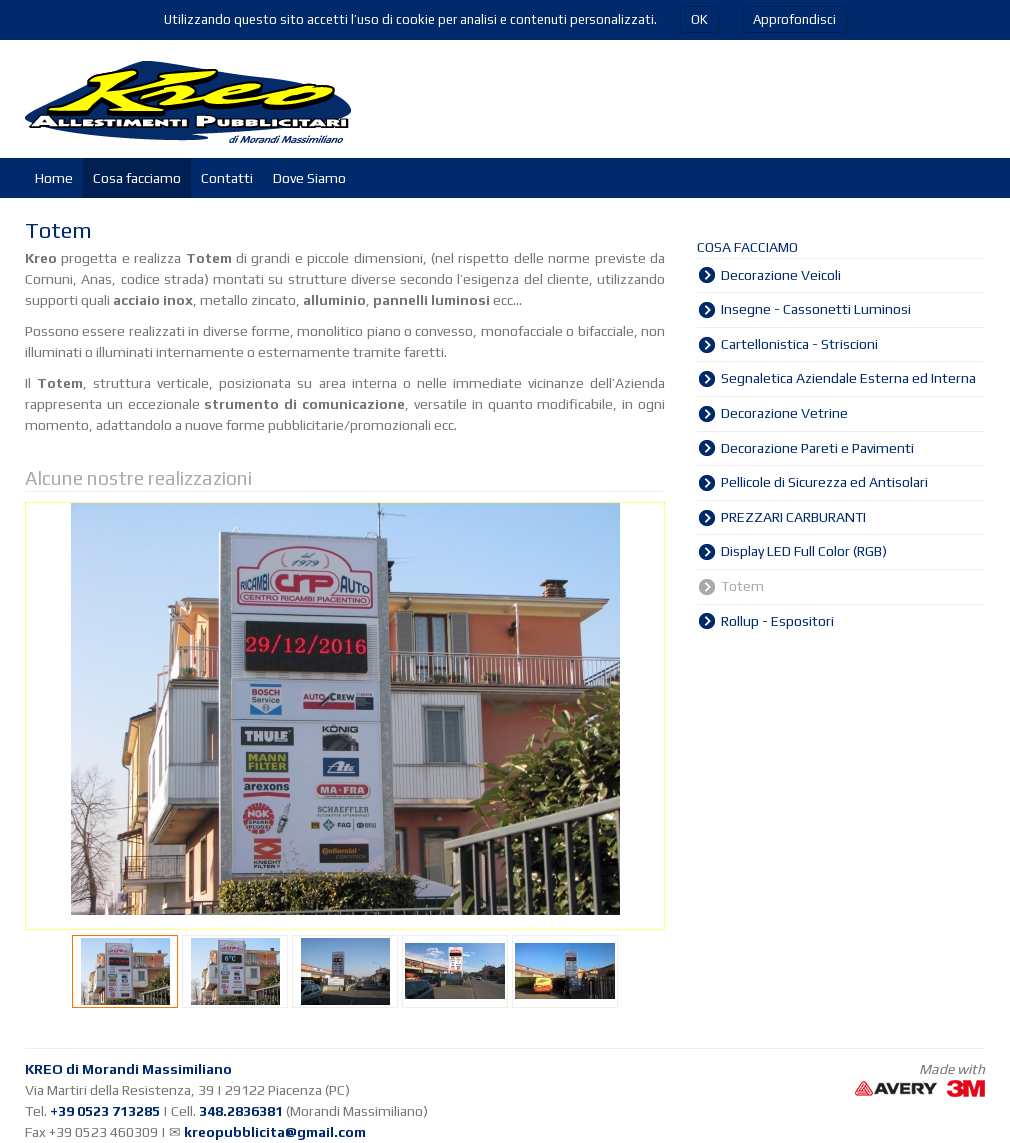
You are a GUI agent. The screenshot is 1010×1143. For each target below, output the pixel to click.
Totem (742, 586)
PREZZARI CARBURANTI (793, 517)
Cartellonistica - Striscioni (799, 344)
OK (699, 19)
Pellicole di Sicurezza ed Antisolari (824, 482)
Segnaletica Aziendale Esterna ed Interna (848, 378)
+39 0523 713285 (105, 1111)
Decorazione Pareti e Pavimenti (817, 448)
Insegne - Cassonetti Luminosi (816, 309)
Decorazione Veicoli (781, 275)
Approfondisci (794, 19)
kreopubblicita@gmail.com (275, 1132)
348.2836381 (241, 1111)
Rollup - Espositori (777, 621)
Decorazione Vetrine (784, 413)
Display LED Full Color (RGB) (804, 551)
